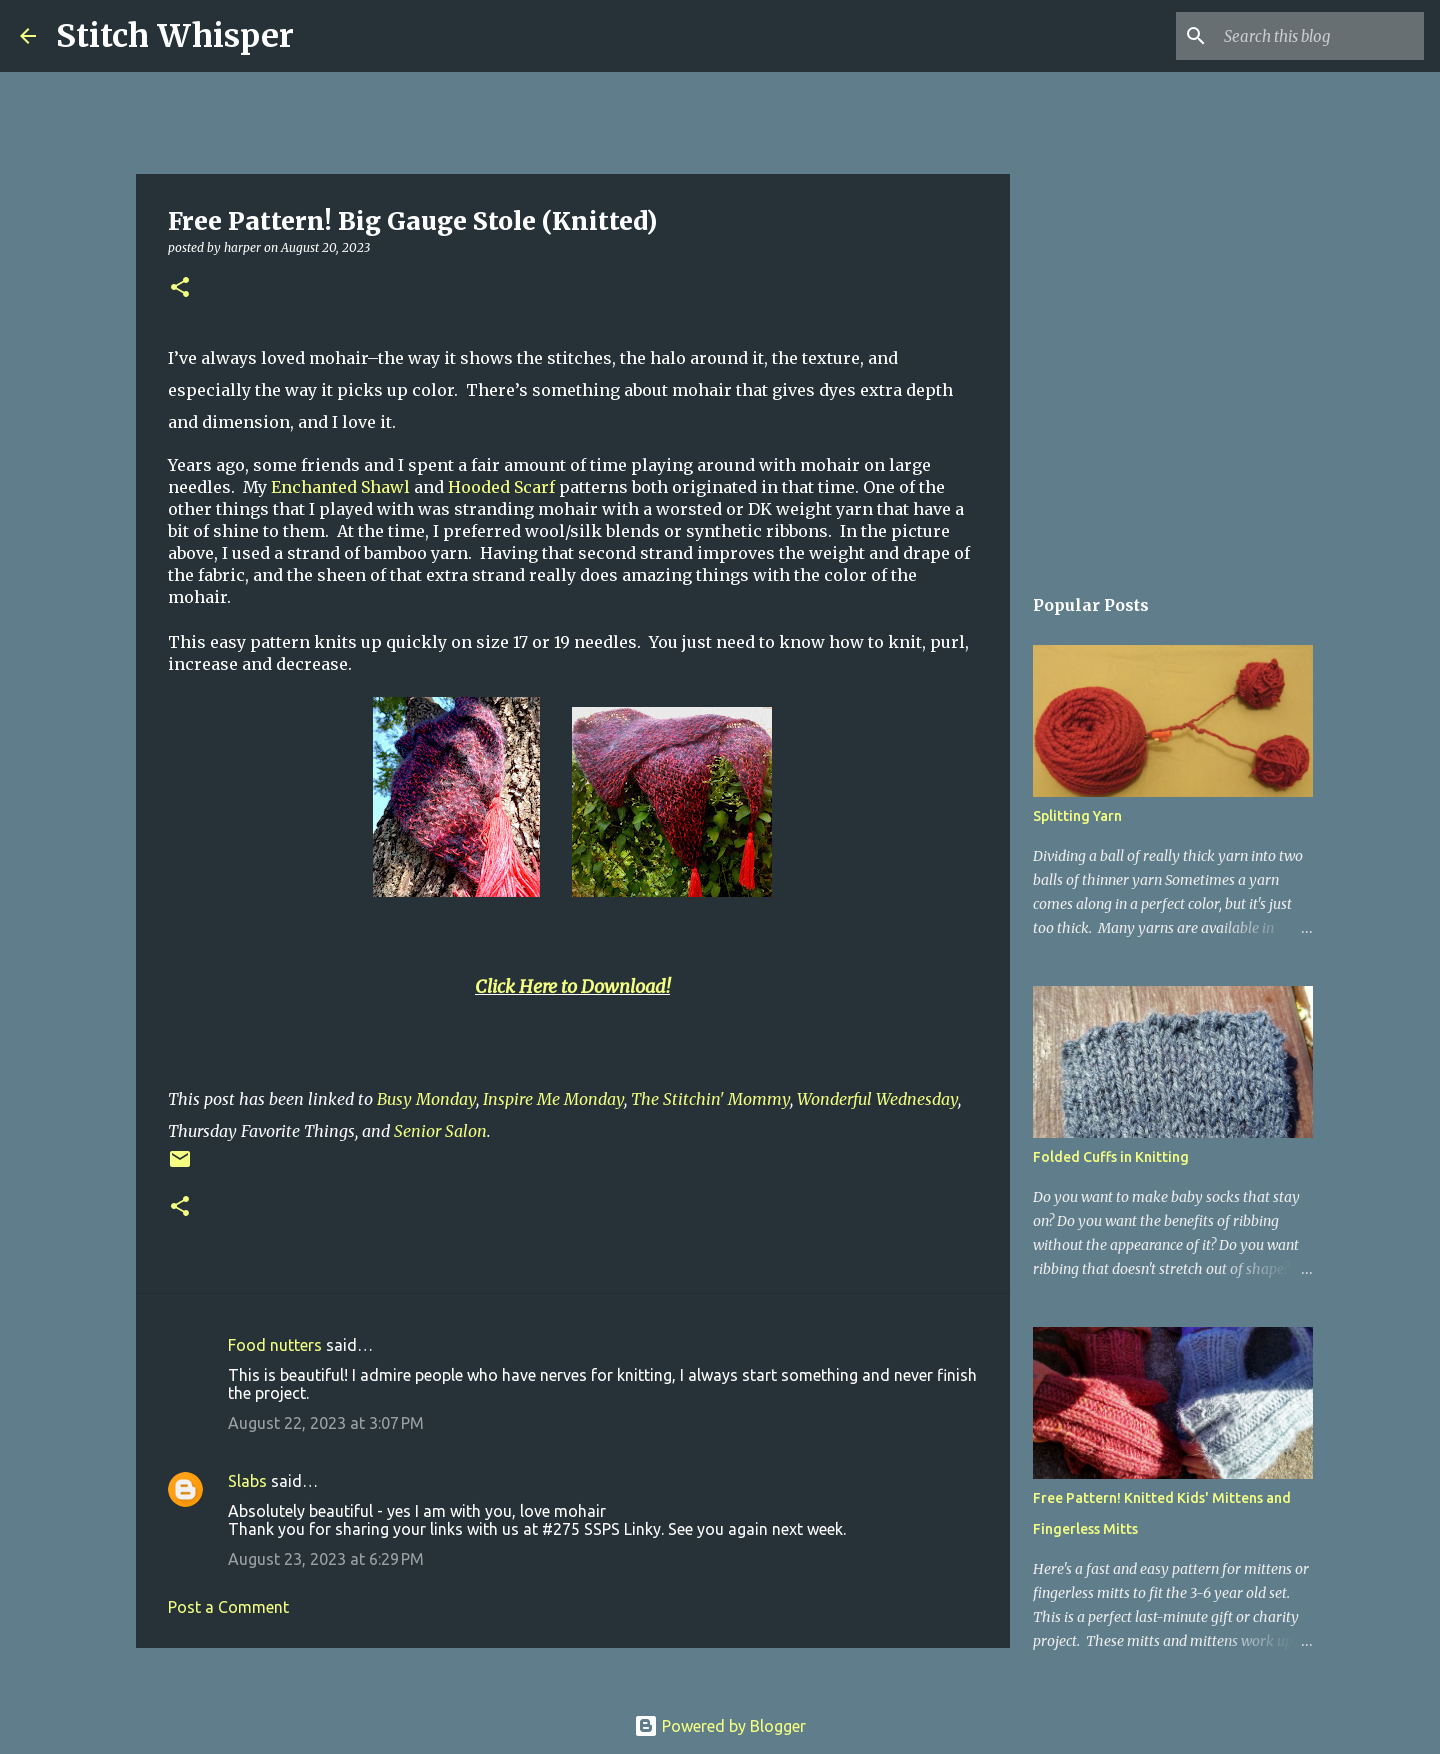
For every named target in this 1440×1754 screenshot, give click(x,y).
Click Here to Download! (572, 986)
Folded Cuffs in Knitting (1111, 1157)
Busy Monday (426, 1099)
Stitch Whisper (175, 36)
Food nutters (275, 1345)
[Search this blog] (1319, 36)
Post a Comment (228, 1607)
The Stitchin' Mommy (710, 1099)
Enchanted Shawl (340, 487)
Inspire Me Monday (553, 1099)
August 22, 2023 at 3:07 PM (326, 1423)
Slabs (247, 1481)
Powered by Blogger (720, 1726)
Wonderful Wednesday (877, 1099)
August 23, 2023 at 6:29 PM (326, 1559)
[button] (180, 288)
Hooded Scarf (501, 487)
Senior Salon (440, 1131)
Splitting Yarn (1077, 816)
